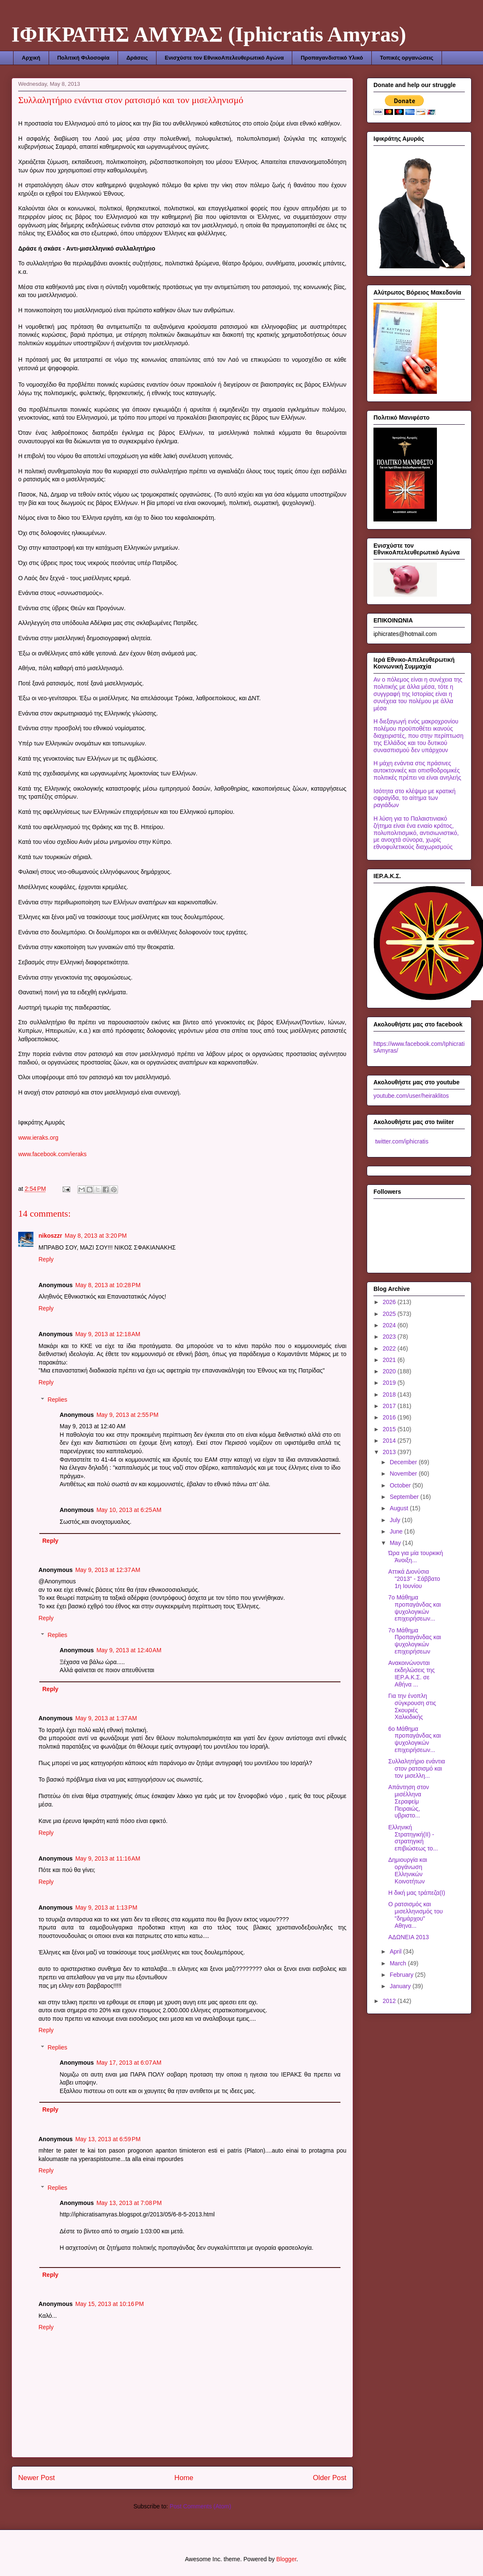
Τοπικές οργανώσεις (406, 58)
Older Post (329, 2478)
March (399, 1963)
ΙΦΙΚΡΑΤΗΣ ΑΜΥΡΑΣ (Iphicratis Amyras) (208, 34)
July (396, 1520)
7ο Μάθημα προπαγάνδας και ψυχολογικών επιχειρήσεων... (414, 1608)
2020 (390, 1371)
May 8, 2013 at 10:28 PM (107, 1285)
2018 (390, 1394)
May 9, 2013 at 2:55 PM (127, 1414)
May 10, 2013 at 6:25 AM (129, 1509)
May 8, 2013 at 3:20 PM (96, 1235)
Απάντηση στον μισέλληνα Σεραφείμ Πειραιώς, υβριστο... (408, 1801)
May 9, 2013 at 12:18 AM (107, 1334)
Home (183, 2478)
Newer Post (36, 2478)
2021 (390, 1359)
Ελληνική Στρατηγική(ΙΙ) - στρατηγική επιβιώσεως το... (413, 1838)
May (396, 1542)
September (405, 1496)
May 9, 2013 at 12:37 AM (107, 1569)
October (401, 1485)
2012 (390, 2000)
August (399, 1508)
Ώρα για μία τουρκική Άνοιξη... (415, 1557)
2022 (390, 1348)
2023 (390, 1336)
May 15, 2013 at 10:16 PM (109, 2303)
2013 (390, 1452)
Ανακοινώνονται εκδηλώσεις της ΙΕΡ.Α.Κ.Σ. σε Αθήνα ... (411, 1673)
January (401, 1986)
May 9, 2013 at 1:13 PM (106, 1907)
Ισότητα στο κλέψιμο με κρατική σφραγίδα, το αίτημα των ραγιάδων (414, 798)
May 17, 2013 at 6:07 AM (129, 2062)
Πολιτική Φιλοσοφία (83, 58)
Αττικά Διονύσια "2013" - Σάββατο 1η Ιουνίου (414, 1578)
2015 (390, 1429)
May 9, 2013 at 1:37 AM (106, 1718)
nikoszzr (50, 1235)
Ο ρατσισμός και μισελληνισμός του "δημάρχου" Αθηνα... (415, 1915)
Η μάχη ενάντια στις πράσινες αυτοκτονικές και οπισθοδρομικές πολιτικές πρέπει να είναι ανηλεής (417, 770)
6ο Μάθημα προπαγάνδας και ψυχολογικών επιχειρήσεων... (414, 1739)
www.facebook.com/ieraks (52, 1154)
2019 (390, 1382)
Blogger (286, 2559)
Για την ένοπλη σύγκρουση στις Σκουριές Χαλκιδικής (412, 1706)
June (397, 1531)
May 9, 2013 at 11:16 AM (107, 1858)
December (404, 1462)
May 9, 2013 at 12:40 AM (129, 1650)
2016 (390, 1417)
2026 (390, 1302)
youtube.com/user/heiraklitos (411, 1095)
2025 (390, 1313)
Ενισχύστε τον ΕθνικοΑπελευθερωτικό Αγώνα (224, 58)
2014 (390, 1440)
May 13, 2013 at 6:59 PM (107, 2139)
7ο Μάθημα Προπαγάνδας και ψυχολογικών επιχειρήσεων (414, 1641)
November (404, 1473)
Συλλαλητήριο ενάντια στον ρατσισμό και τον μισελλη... (416, 1768)
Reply (46, 1259)
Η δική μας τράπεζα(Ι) (416, 1892)
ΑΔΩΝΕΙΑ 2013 (408, 1937)
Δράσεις (137, 58)
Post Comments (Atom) (200, 2506)
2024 (390, 1325)
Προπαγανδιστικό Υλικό (332, 58)
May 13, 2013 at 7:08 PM (129, 2202)
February (402, 1974)
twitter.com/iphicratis (400, 1141)
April (396, 1951)
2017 (390, 1406)
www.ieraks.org (38, 1137)
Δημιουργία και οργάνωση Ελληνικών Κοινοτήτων (407, 1870)
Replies (57, 1399)
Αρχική (31, 58)
